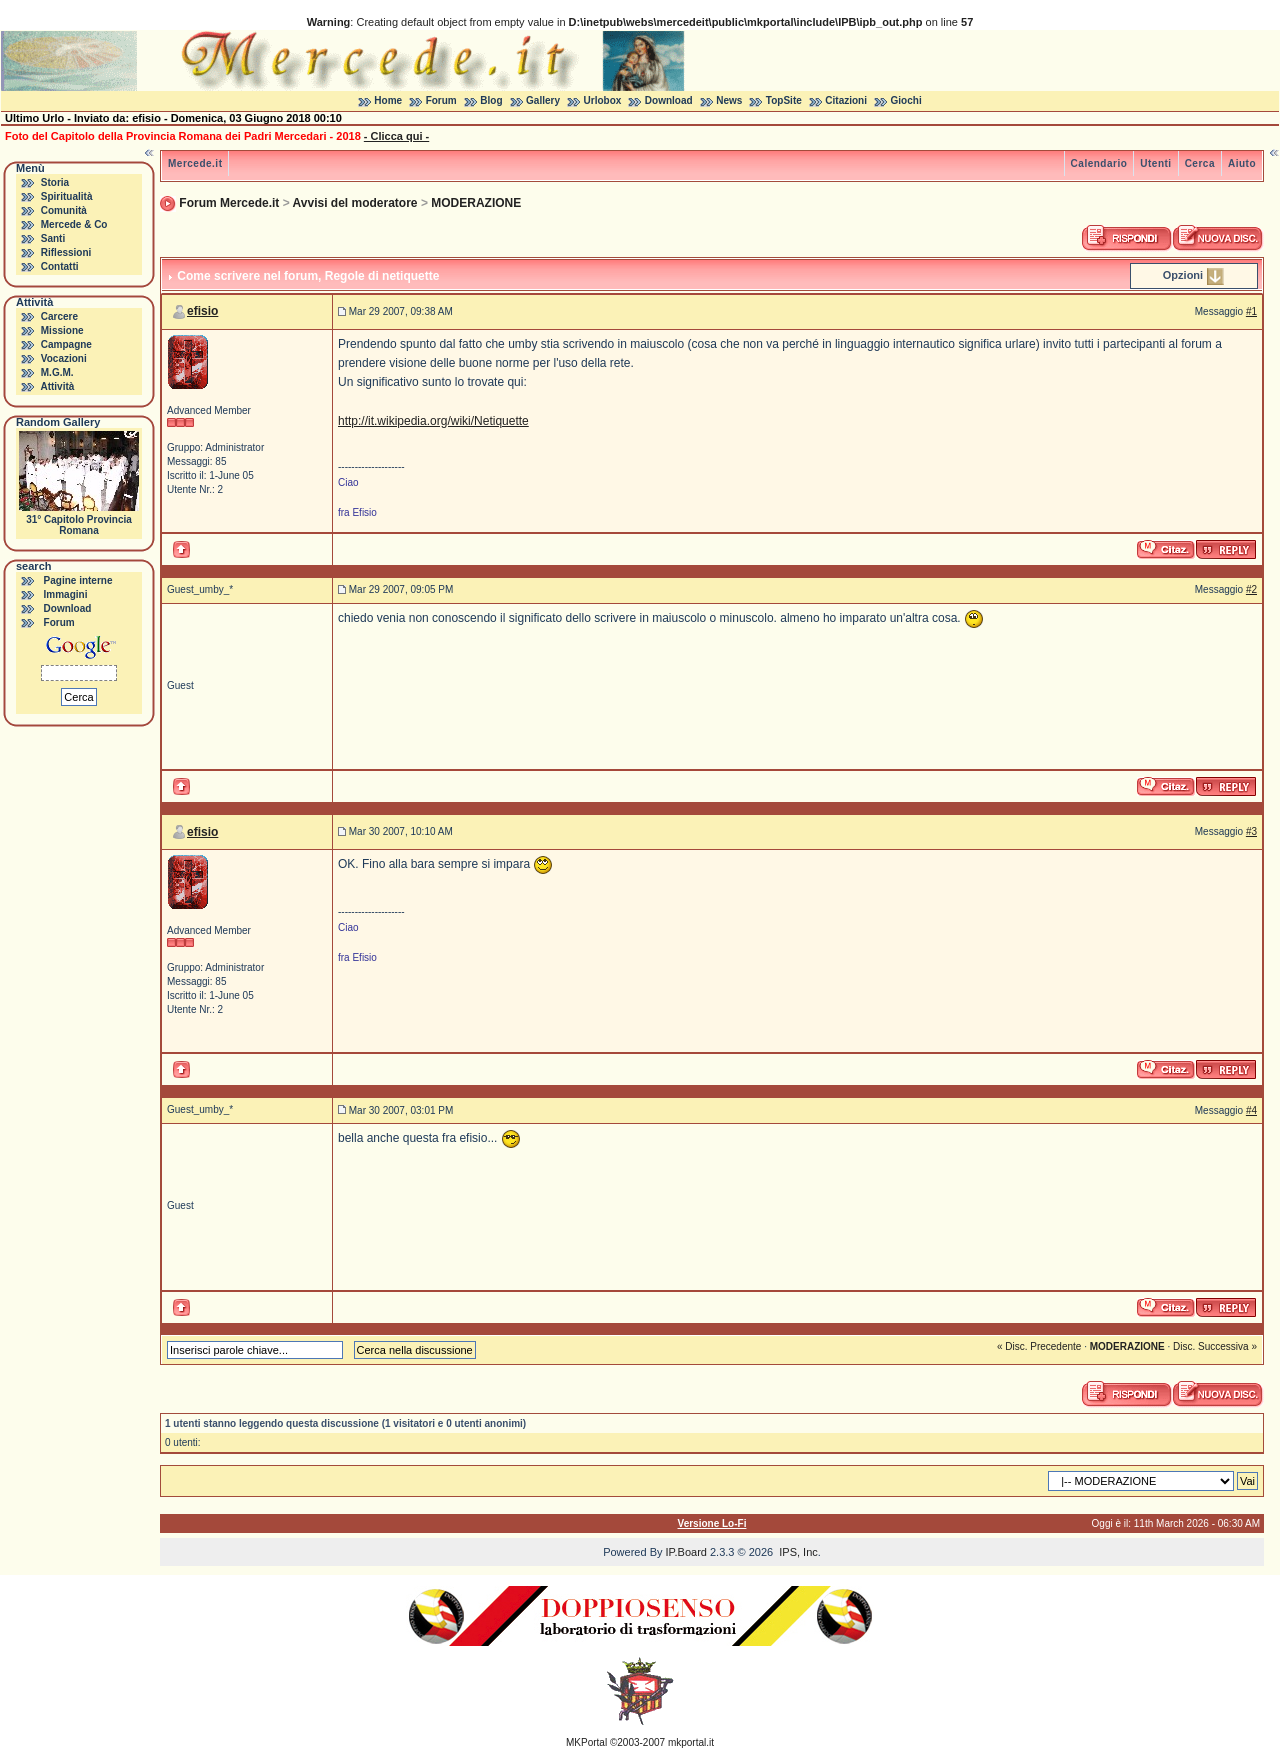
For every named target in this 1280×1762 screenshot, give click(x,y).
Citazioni (846, 100)
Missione (62, 330)
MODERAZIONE (476, 203)
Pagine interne (78, 580)
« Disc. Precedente (1039, 1346)
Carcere (59, 316)
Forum (441, 100)
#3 (1251, 831)
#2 (1251, 589)
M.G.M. (57, 372)
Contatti (60, 266)
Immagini (66, 594)
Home (388, 100)
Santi (53, 238)
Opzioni (1183, 275)
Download (669, 100)
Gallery (543, 100)
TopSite (784, 100)
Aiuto (1242, 163)
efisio (202, 311)
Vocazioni (64, 358)
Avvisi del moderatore (355, 203)
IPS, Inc (798, 1552)
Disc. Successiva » (1215, 1346)
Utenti (1155, 163)
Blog (491, 100)
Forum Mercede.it (229, 203)
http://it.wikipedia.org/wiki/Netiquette (433, 421)
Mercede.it (195, 163)
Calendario (1099, 163)
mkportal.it (691, 1742)
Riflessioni (66, 252)
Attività (57, 386)
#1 (1251, 311)
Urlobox (603, 100)
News (729, 100)
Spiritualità (67, 196)
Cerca (1200, 163)
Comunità (64, 210)
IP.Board (686, 1552)
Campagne (66, 344)
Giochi (906, 100)
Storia (55, 182)
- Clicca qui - (396, 136)
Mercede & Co (74, 224)
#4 (1251, 1110)
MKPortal (586, 1742)
